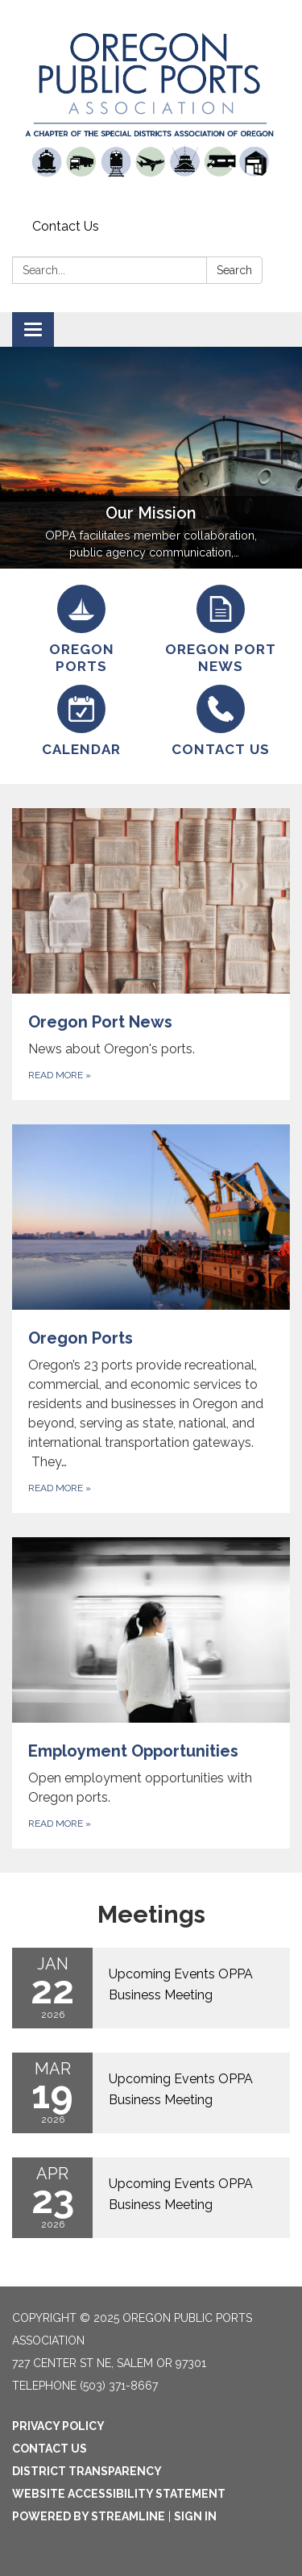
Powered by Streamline (88, 2516)
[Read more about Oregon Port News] (151, 954)
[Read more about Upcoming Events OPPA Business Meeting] (151, 1988)
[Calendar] (82, 721)
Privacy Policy (58, 2426)
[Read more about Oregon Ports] (151, 1318)
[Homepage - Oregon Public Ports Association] (151, 106)
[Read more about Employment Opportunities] (151, 1693)
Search (234, 270)
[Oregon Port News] (221, 630)
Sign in (195, 2516)
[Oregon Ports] (82, 630)
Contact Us (65, 226)
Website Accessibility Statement (118, 2493)
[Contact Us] (221, 721)
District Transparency (87, 2471)
